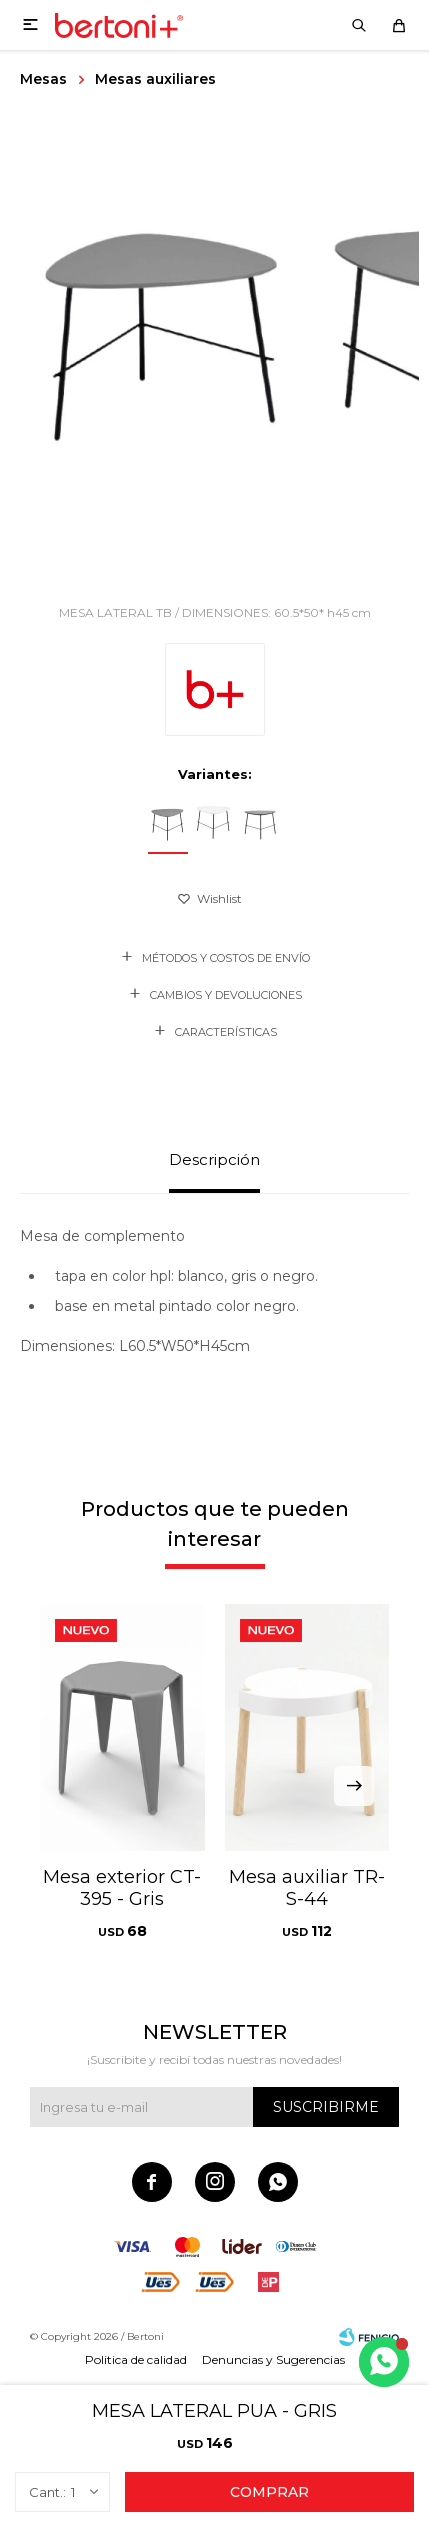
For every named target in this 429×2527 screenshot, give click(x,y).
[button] (354, 1786)
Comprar (269, 2492)
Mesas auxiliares (155, 79)
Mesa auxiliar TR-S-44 (307, 1888)
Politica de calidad (136, 2359)
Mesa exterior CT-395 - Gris (122, 1888)
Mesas (43, 79)
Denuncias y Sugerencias (273, 2359)
